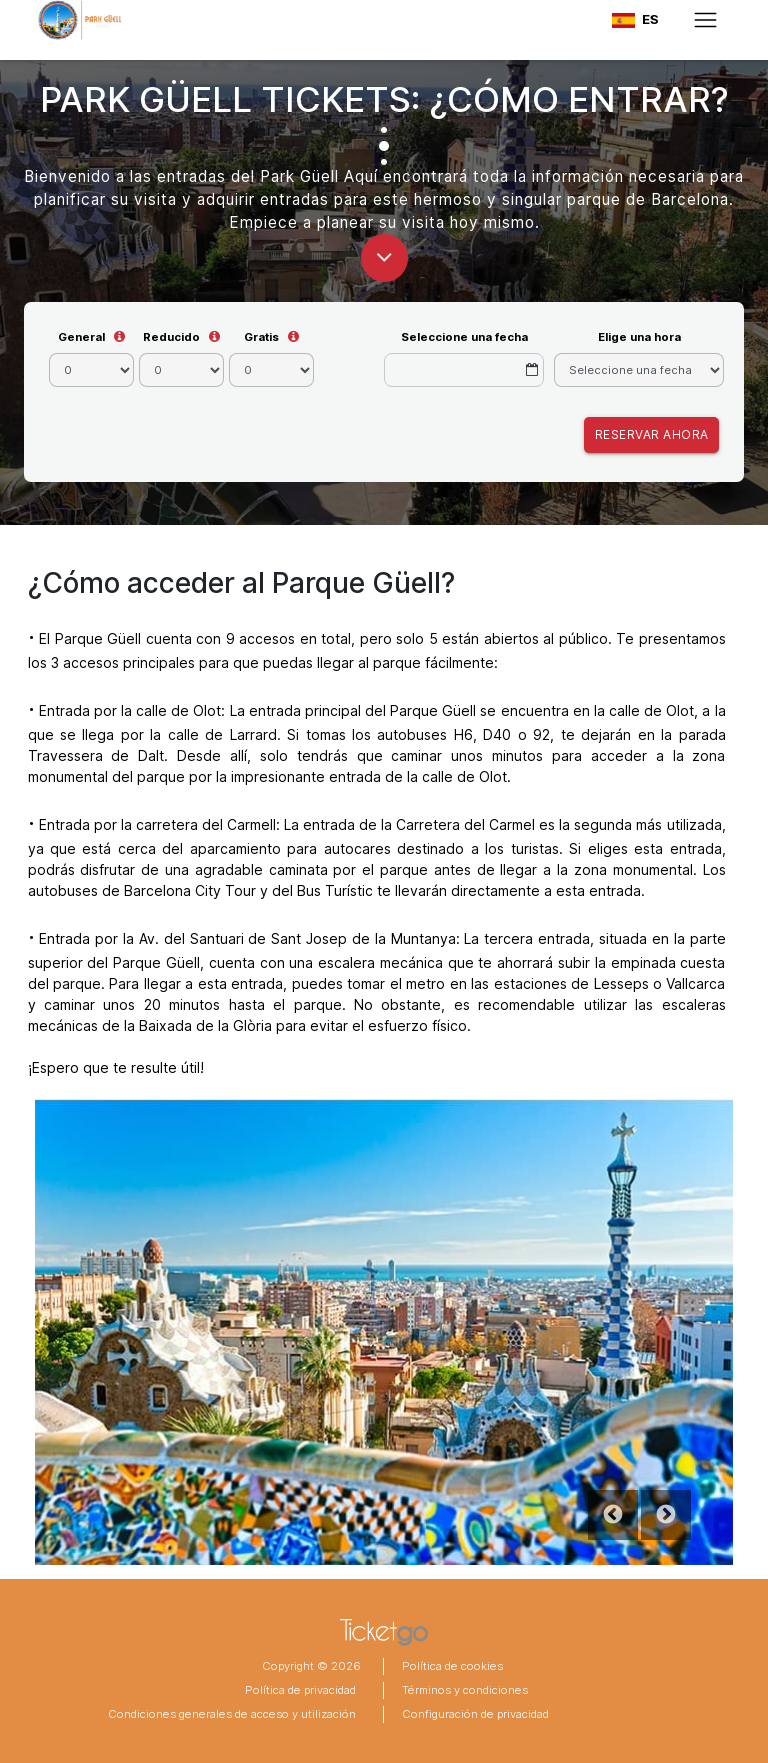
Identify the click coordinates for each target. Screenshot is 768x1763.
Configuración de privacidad (475, 1714)
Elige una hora (639, 337)
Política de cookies (452, 1666)
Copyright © (295, 1666)
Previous (613, 1515)
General (81, 337)
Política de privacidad (300, 1690)
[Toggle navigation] (705, 19)
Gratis (261, 337)
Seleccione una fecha (464, 337)
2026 (344, 1666)
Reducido (171, 337)
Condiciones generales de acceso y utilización (232, 1714)
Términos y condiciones (465, 1690)
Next (666, 1515)
